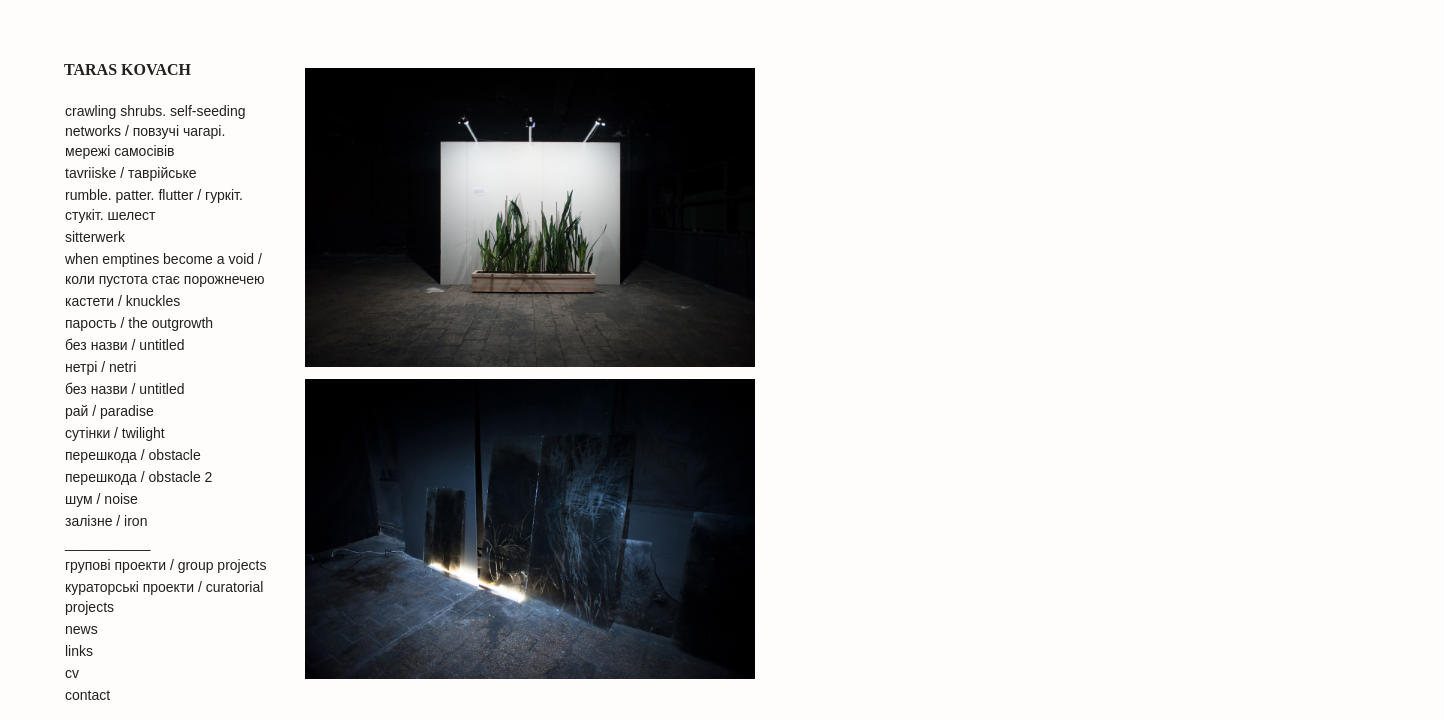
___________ (108, 543)
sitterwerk (95, 237)
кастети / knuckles (122, 301)
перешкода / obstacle (133, 455)
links (79, 651)
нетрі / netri (100, 367)
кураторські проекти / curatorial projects (164, 597)
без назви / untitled (125, 345)
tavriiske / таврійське (131, 173)
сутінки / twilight (115, 433)
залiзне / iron (106, 521)
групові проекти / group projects (165, 565)
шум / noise (101, 499)
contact (87, 695)
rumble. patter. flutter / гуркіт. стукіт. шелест (154, 205)
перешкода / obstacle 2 (138, 477)
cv (72, 673)
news (81, 629)
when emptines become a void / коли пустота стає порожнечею (165, 269)
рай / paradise (109, 411)
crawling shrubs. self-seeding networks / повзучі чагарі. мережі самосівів (155, 131)
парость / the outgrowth (139, 323)
